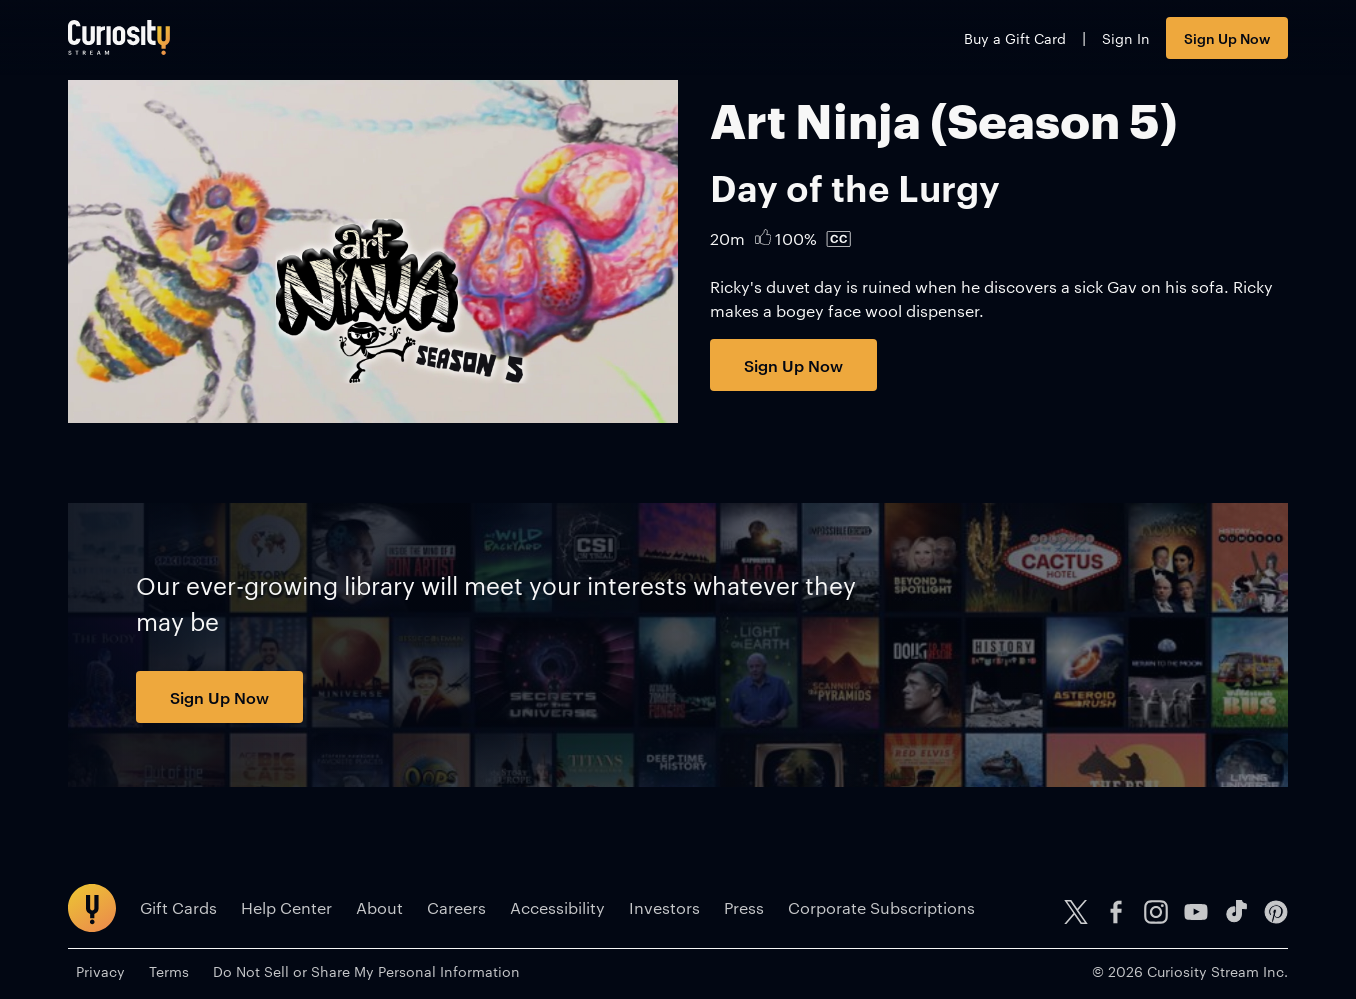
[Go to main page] (119, 37)
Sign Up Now (1227, 37)
